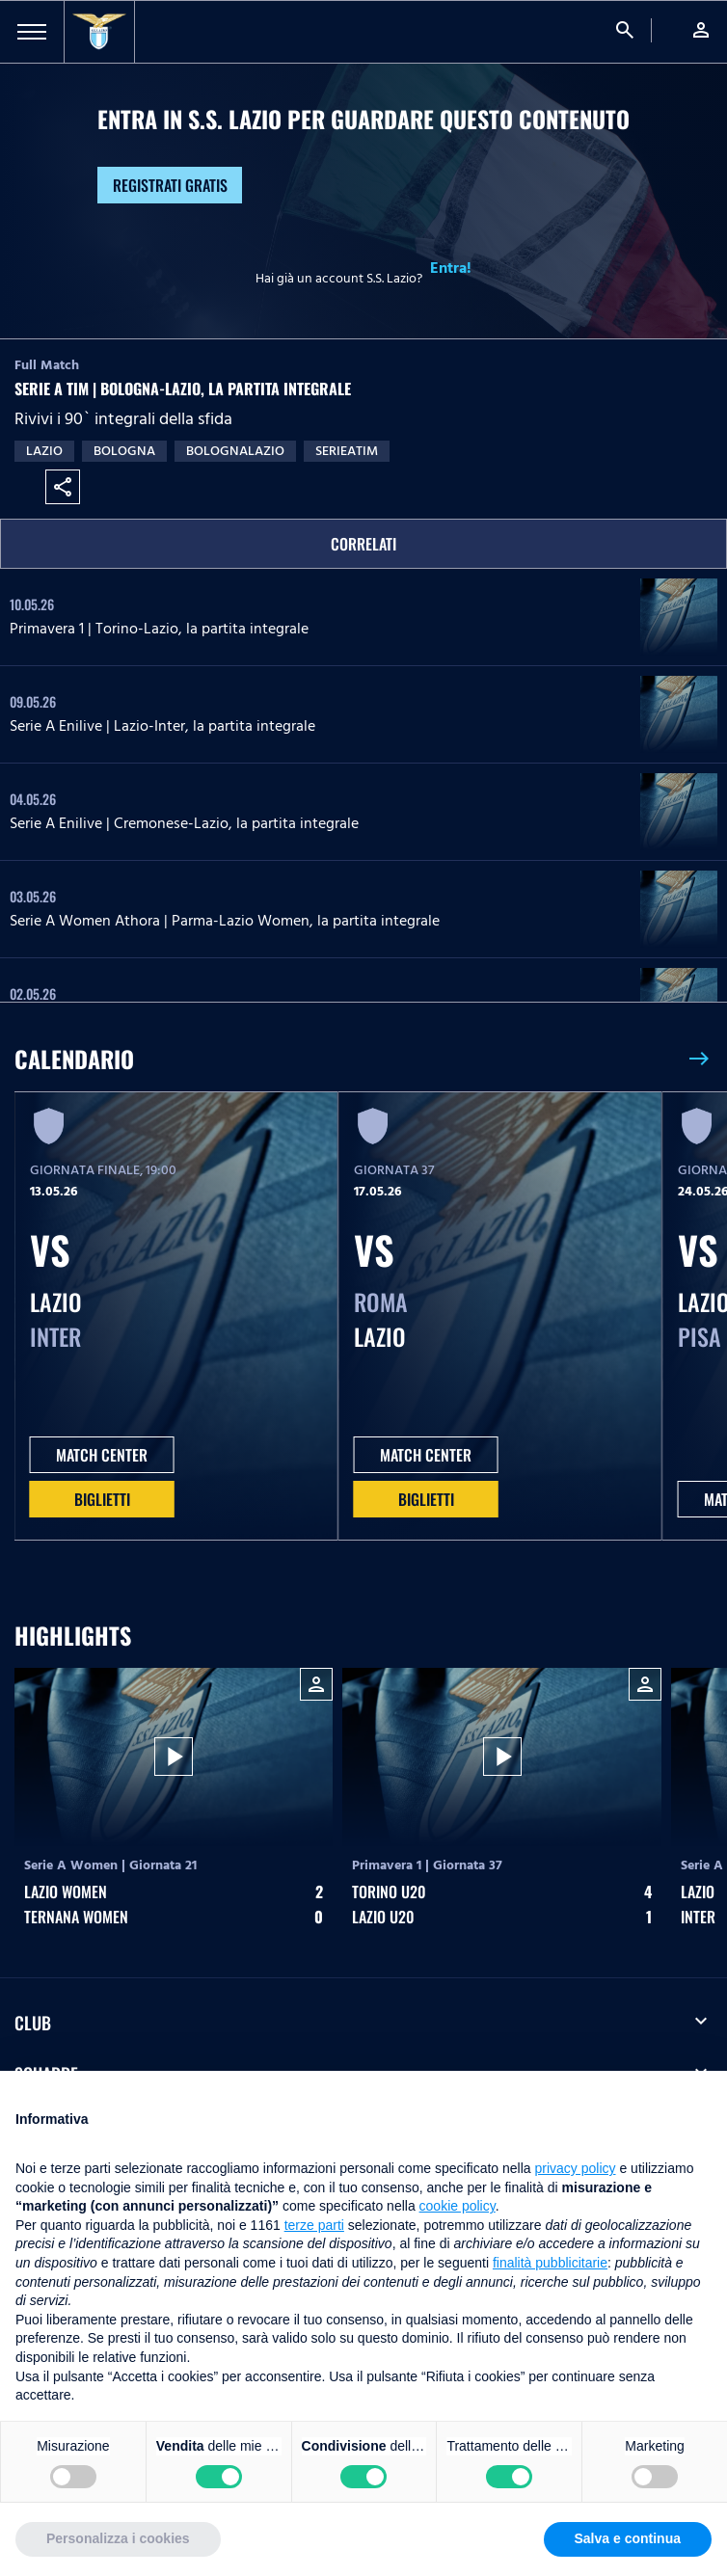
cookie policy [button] (457, 2206)
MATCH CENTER (102, 1454)
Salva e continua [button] (628, 2538)
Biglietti (102, 1499)
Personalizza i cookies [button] (118, 2538)
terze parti (314, 2225)
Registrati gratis (170, 185)
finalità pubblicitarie (550, 2262)
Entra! (450, 268)
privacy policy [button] (575, 2168)
